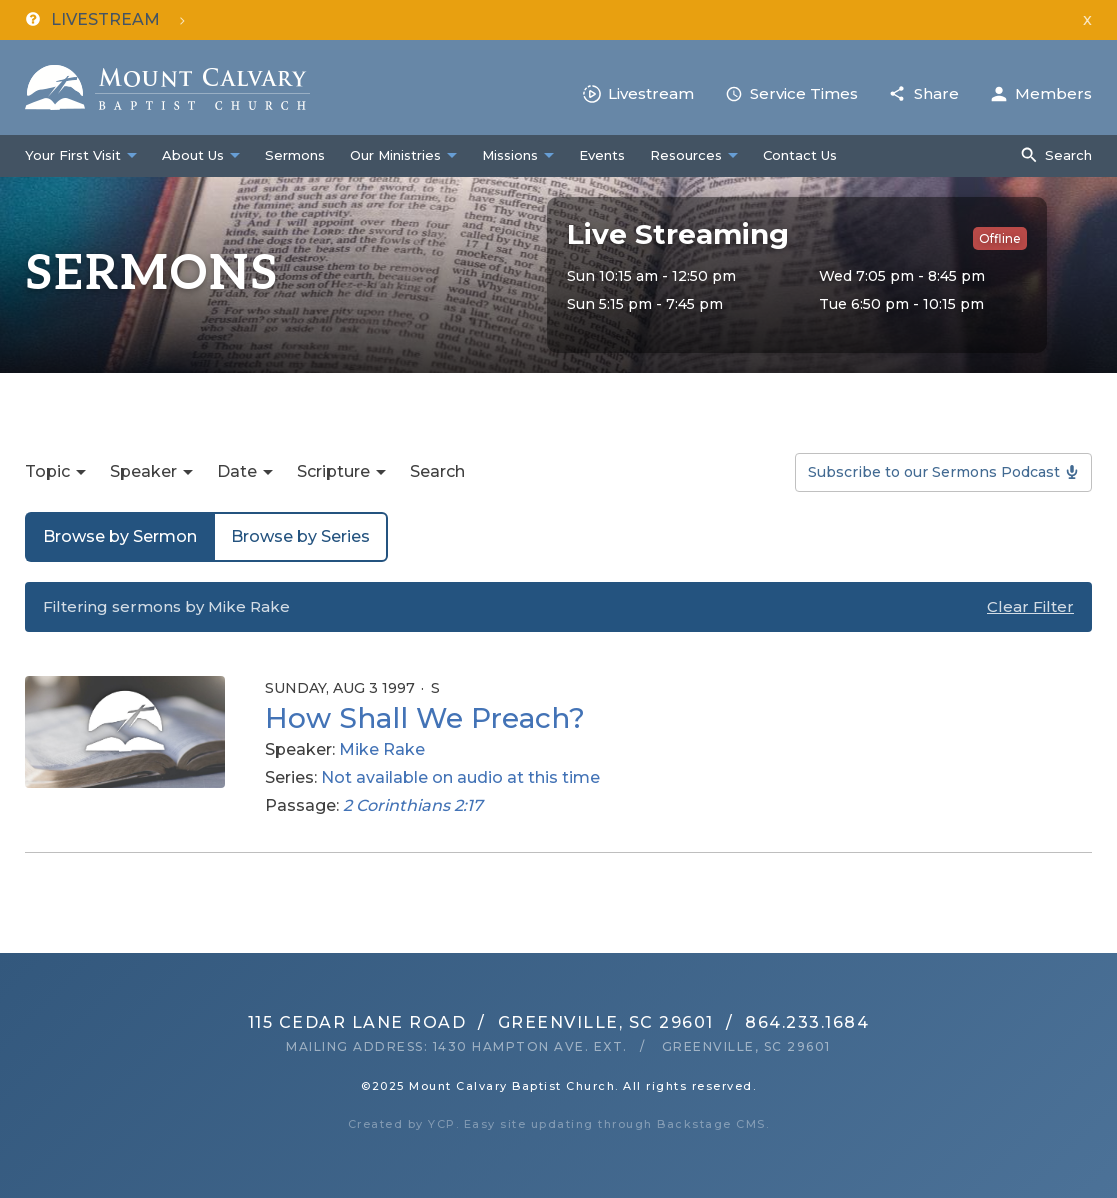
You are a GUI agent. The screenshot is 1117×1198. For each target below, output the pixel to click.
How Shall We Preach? (425, 718)
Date (237, 471)
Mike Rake (382, 749)
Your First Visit (73, 155)
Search (1068, 155)
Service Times (804, 93)
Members (1053, 93)
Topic (47, 471)
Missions (510, 155)
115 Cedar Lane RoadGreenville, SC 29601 (481, 1022)
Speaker (143, 471)
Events (602, 155)
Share (936, 93)
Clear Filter (1030, 606)
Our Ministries (395, 155)
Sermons (295, 155)
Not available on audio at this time (460, 777)
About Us (193, 155)
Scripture (333, 471)
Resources (686, 155)
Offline (1000, 238)
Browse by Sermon (120, 536)
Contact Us (800, 155)
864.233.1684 (807, 1022)
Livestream (651, 93)
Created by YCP (402, 1124)
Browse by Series (300, 536)
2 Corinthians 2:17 (413, 805)
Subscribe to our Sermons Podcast (934, 472)
